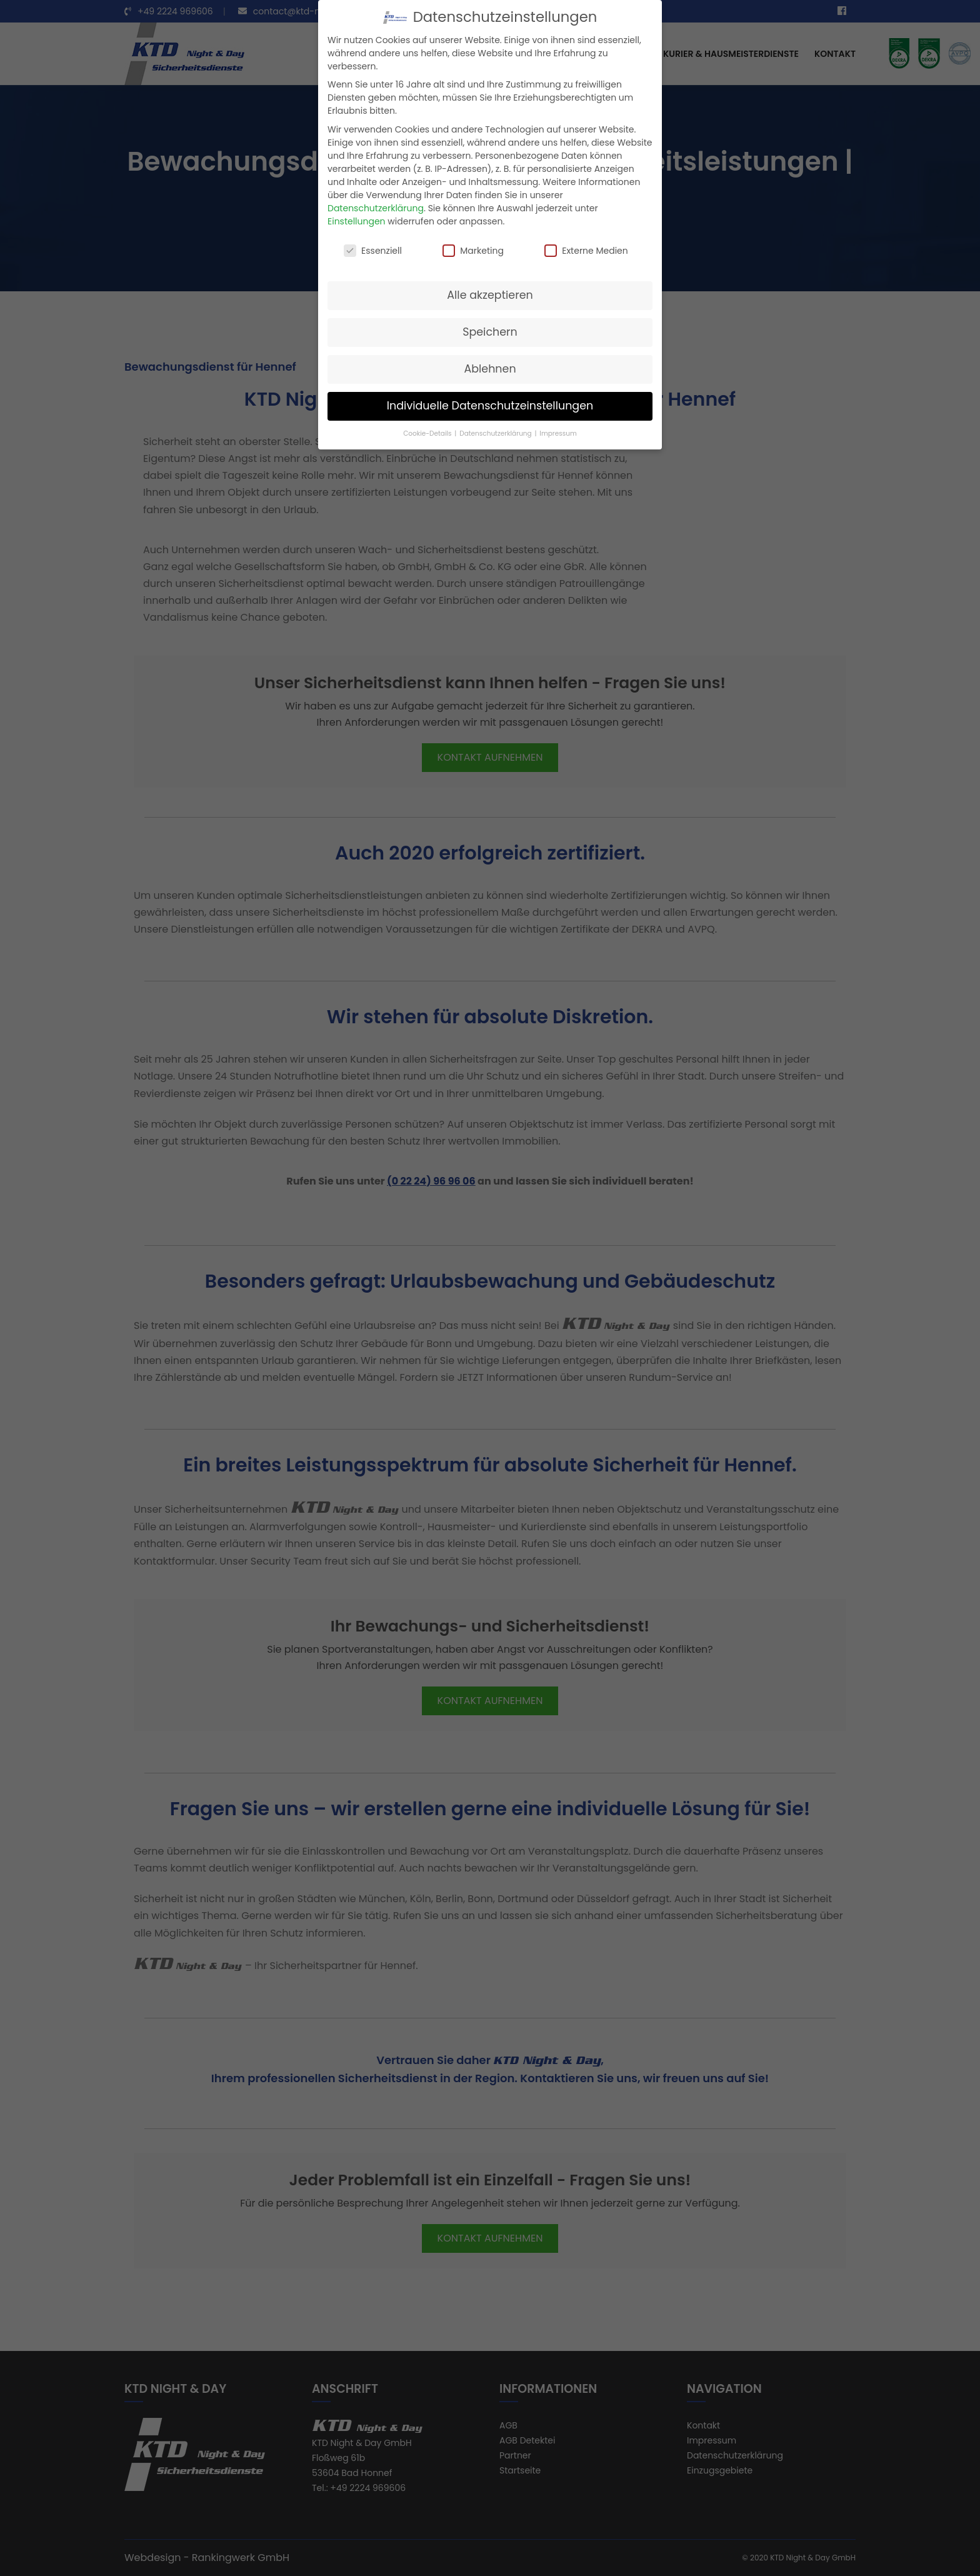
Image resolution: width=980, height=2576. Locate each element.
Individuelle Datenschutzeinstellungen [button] (490, 405)
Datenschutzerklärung (376, 208)
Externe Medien (586, 250)
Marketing (473, 250)
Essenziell (373, 250)
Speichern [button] (490, 331)
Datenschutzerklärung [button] (496, 433)
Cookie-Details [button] (428, 433)
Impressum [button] (557, 433)
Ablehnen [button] (490, 368)
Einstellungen (357, 221)
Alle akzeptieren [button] (490, 295)
